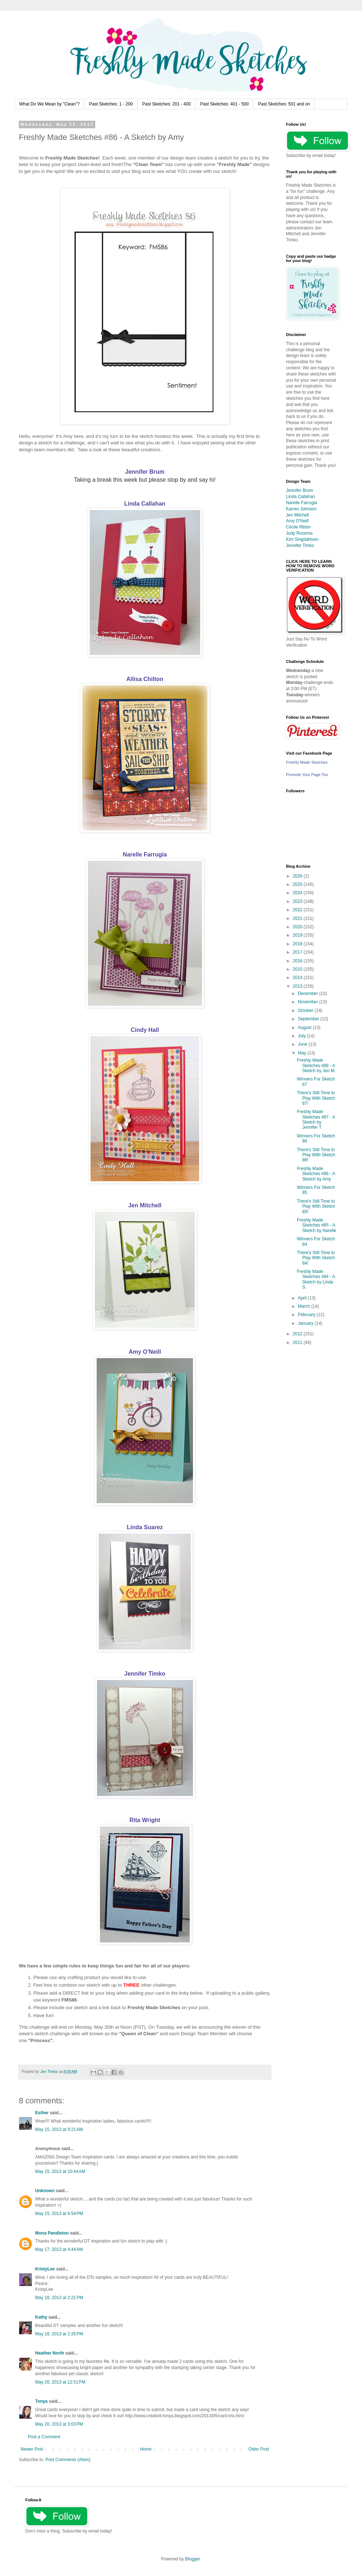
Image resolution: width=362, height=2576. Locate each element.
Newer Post (32, 2449)
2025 (298, 884)
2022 (298, 909)
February (307, 1314)
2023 (298, 901)
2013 (298, 986)
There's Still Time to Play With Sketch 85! (316, 1206)
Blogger (192, 2559)
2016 (298, 960)
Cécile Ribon (298, 527)
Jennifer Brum (144, 472)
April (303, 1298)
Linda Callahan (144, 504)
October (306, 1010)
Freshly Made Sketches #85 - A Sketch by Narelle (316, 1225)
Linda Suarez (145, 1527)
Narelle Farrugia (145, 854)
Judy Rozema (299, 533)
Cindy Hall (145, 1030)
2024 (298, 892)
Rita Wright (144, 1820)
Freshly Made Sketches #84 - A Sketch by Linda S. (316, 1279)
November (308, 1001)
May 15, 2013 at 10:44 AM (60, 2171)
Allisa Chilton (144, 679)
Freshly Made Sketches (307, 762)
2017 (298, 952)
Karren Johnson (301, 508)
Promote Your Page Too (307, 774)
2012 (298, 1333)
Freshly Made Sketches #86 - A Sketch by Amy (316, 1174)
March (304, 1306)
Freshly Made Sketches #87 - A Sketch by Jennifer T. (316, 1119)
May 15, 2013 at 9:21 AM (59, 2129)
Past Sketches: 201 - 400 (166, 104)
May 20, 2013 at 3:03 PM (59, 2424)
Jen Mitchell (144, 1205)
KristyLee (45, 2269)
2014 (298, 977)
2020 (298, 926)
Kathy (41, 2317)
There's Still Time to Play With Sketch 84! (316, 1258)
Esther (42, 2112)
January (306, 1323)
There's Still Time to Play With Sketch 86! (316, 1155)
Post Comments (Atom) (67, 2459)
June (303, 1044)
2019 (298, 935)
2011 (298, 1342)
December (308, 993)
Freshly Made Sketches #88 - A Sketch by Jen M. (316, 1065)
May (302, 1052)
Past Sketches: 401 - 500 (224, 104)
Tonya (41, 2401)
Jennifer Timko (144, 1674)
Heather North (49, 2353)
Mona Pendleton (52, 2233)
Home (146, 2449)
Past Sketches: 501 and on (284, 104)
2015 (298, 969)
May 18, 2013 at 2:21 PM (59, 2297)
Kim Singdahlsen (302, 539)
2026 (298, 876)
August (305, 1027)
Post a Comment (44, 2436)
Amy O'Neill (145, 1352)
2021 (298, 918)
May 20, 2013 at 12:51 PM (60, 2382)
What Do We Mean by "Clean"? (49, 104)
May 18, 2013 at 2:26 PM (59, 2333)
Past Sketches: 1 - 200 (111, 104)
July (302, 1035)
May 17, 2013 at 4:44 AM (59, 2249)
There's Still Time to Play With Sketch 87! (316, 1098)
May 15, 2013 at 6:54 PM (59, 2213)
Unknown (45, 2190)
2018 (298, 943)
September (309, 1018)
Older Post (258, 2449)
